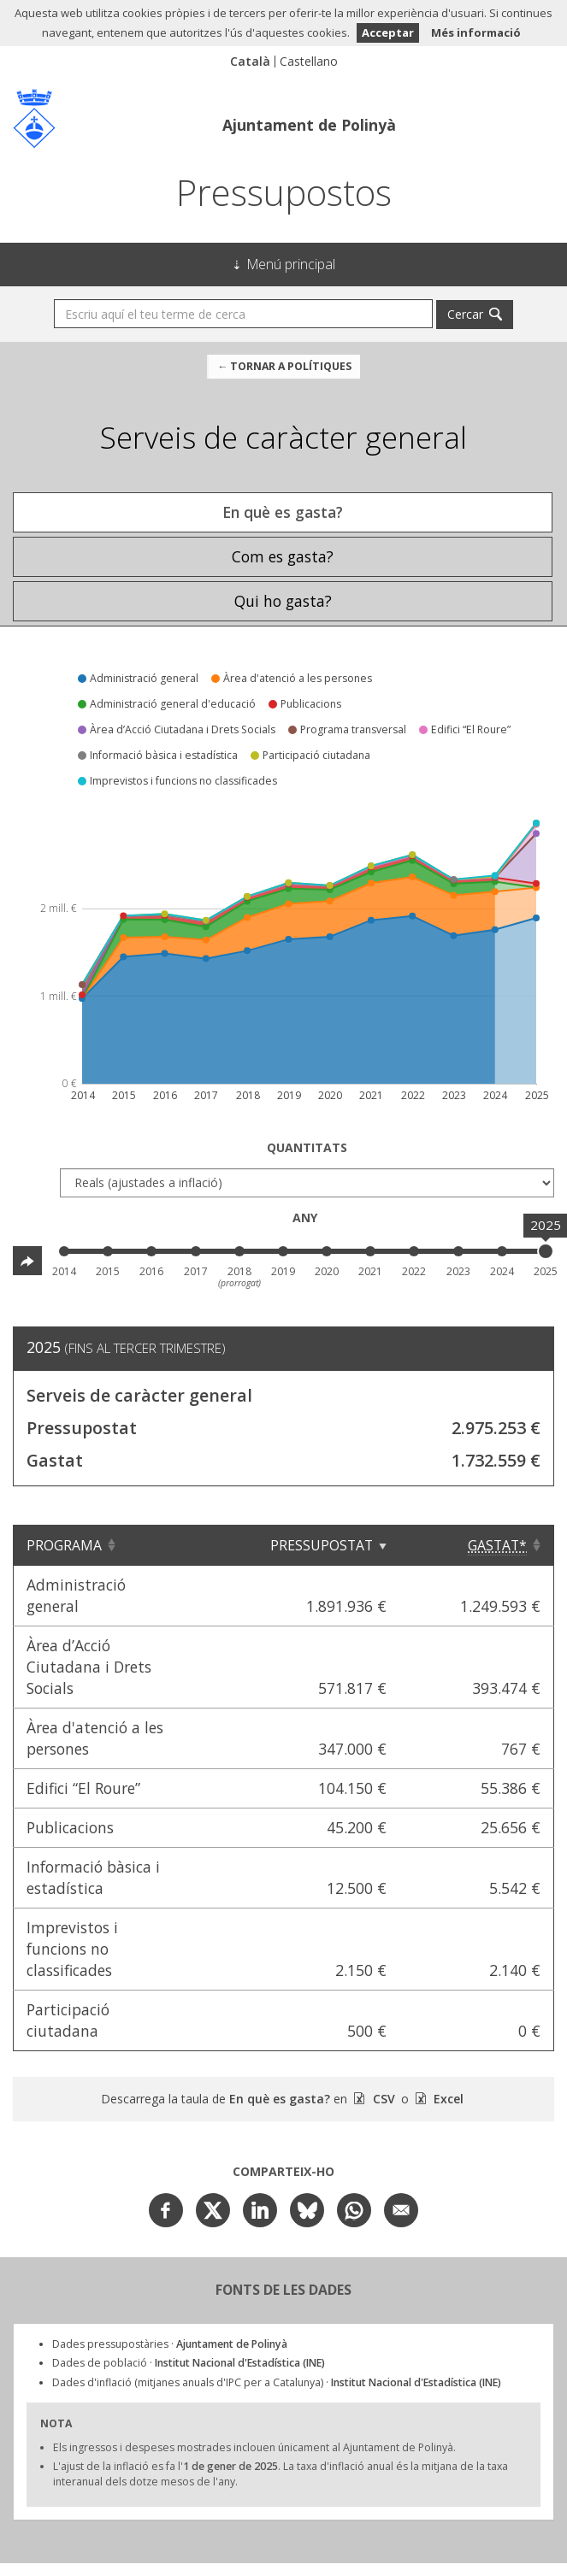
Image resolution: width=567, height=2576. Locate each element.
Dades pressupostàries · (169, 2215)
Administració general (104, 1584)
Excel (447, 1970)
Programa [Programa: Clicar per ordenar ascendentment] (64, 1545)
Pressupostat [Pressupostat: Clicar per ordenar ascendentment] (364, 1545)
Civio (194, 2473)
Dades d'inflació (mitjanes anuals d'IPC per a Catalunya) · (276, 2254)
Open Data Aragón (435, 2472)
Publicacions (70, 1763)
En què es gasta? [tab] (282, 512)
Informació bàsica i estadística (134, 1802)
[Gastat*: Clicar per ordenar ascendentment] (497, 1545)
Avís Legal (283, 2542)
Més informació (476, 32)
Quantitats (307, 1147)
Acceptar (388, 32)
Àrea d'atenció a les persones (128, 1684)
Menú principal (291, 264)
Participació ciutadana (106, 1902)
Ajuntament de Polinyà (309, 125)
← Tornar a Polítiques (284, 366)
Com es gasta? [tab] (283, 556)
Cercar (465, 314)
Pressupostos (284, 192)
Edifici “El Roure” (83, 1724)
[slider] (545, 1251)
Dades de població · (188, 2234)
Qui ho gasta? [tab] (283, 601)
